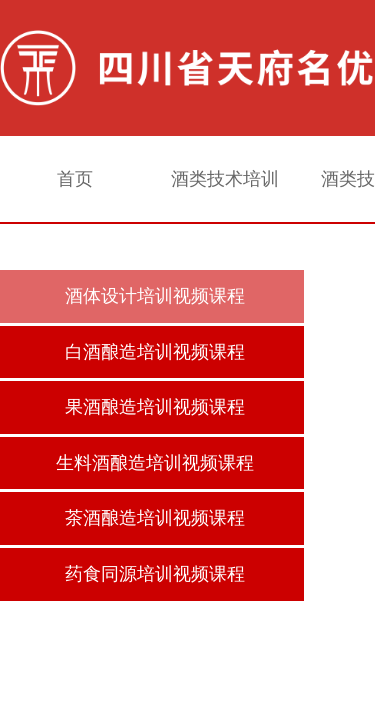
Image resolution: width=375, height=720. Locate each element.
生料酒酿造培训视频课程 (155, 463)
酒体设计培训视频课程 (155, 296)
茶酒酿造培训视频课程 (155, 518)
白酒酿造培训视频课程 (155, 352)
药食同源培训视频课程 (155, 574)
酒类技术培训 (225, 179)
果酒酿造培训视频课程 (155, 407)
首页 (75, 179)
